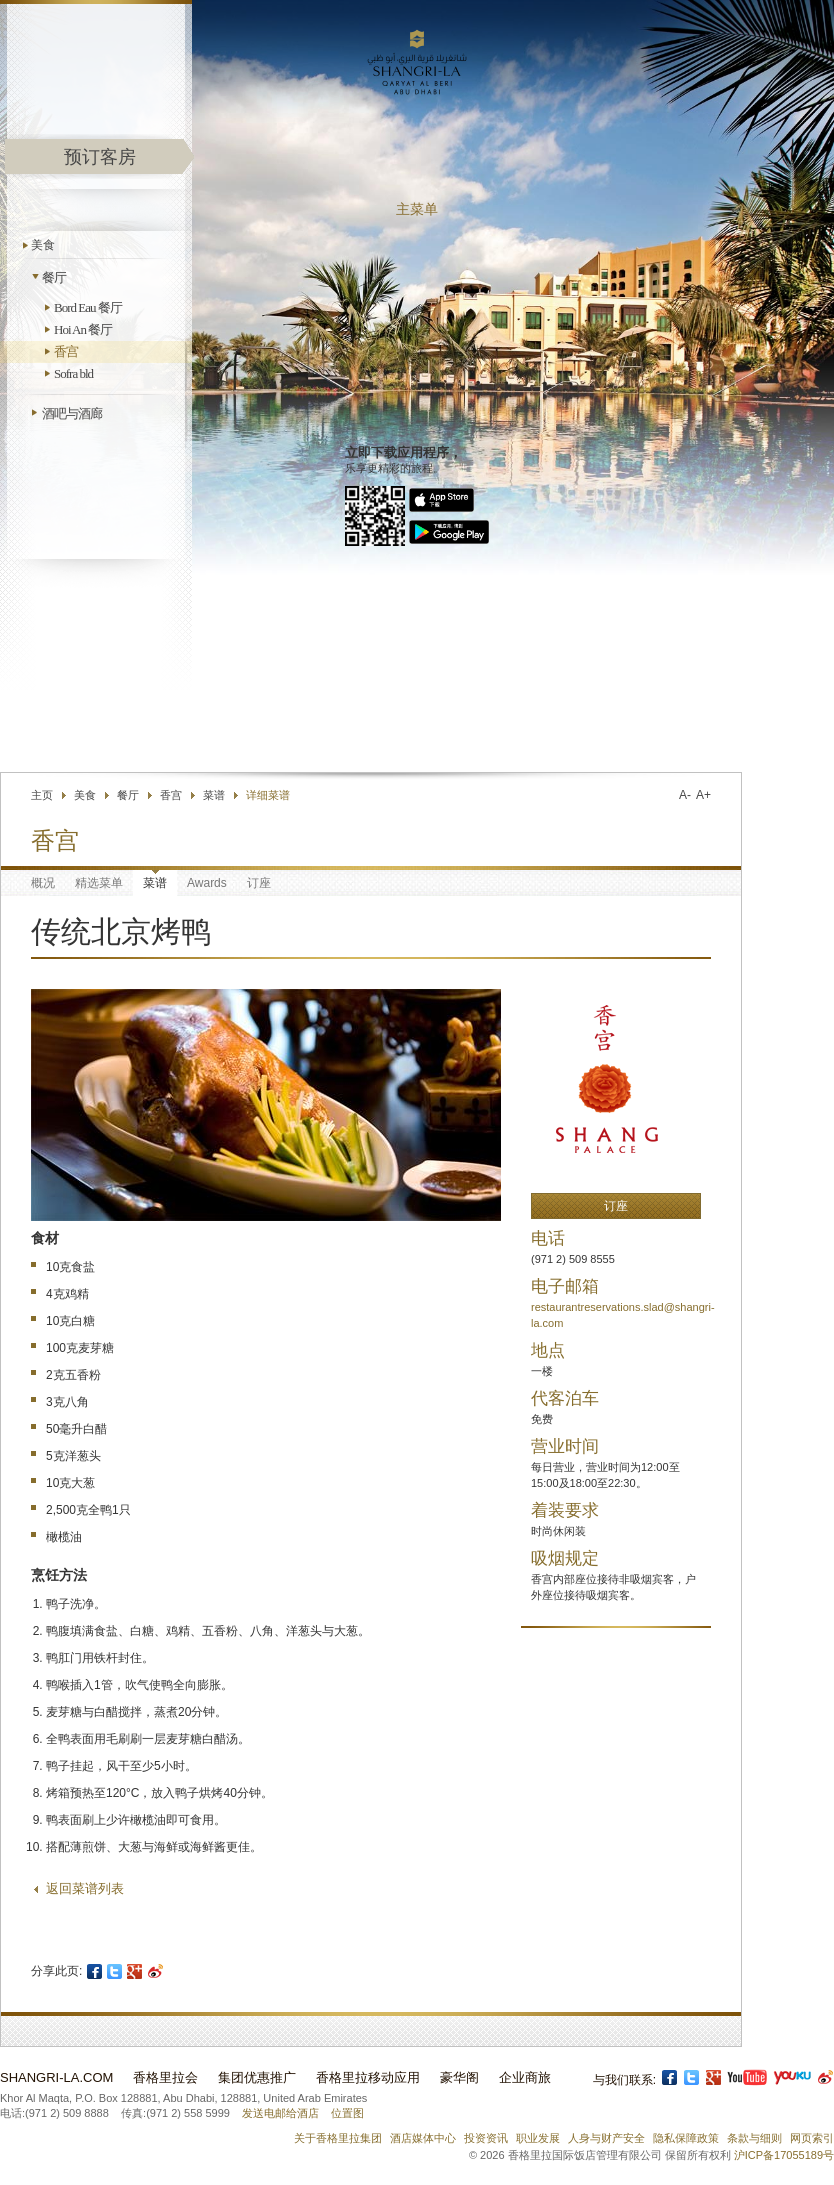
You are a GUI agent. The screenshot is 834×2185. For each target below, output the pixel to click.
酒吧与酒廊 (72, 413)
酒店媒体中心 (423, 2138)
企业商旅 (525, 2077)
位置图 (347, 2113)
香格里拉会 (165, 2077)
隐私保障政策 (686, 2138)
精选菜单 (99, 883)
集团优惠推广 (257, 2077)
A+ (703, 795)
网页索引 (812, 2138)
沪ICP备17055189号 (784, 2155)
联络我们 (531, 724)
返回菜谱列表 (85, 1888)
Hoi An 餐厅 (83, 329)
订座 (259, 883)
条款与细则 (754, 2138)
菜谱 (214, 795)
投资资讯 (486, 2138)
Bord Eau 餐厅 (88, 307)
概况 (43, 883)
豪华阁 (459, 2077)
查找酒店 (605, 724)
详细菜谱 (268, 795)
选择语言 (704, 724)
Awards (207, 883)
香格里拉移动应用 (368, 2077)
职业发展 (538, 2138)
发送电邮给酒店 (280, 2113)
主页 (42, 795)
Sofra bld (73, 373)
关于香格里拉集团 (338, 2138)
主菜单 (417, 209)
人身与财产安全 (606, 2138)
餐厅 (54, 277)
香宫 (66, 351)
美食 (43, 245)
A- (685, 795)
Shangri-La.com (56, 2077)
